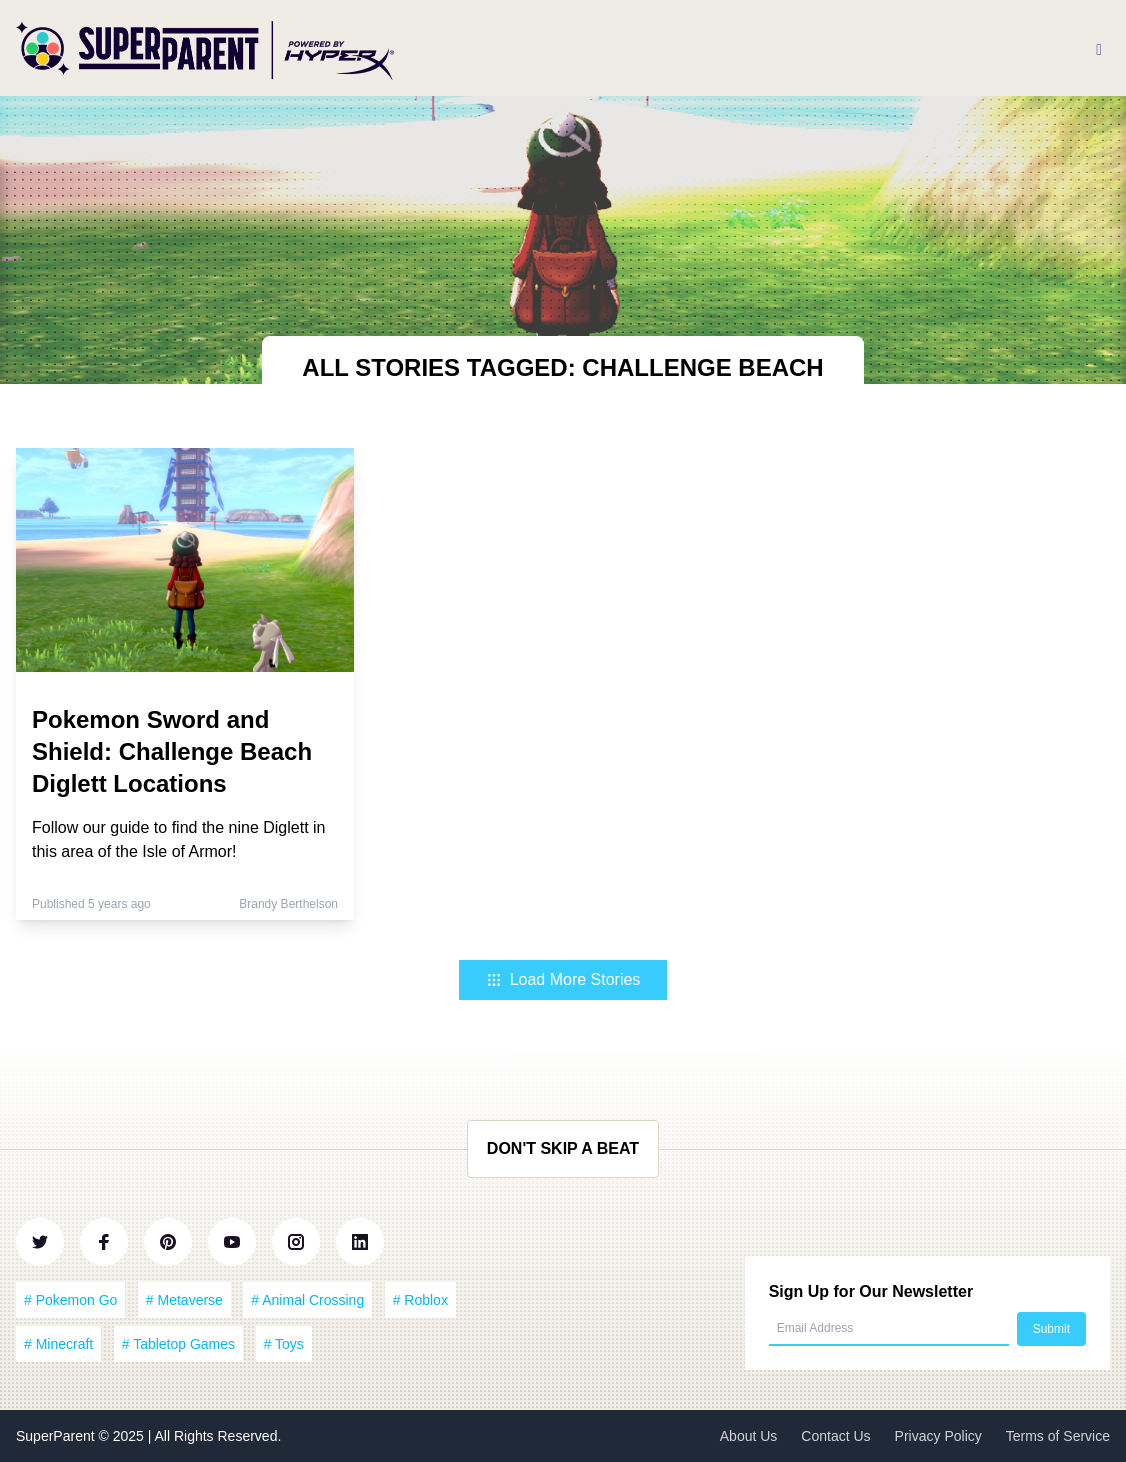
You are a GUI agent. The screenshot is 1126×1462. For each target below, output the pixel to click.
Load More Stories (563, 979)
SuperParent (57, 1436)
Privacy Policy (938, 1436)
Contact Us (835, 1436)
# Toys (284, 1344)
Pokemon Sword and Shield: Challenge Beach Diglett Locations (172, 751)
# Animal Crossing (307, 1300)
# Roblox (420, 1300)
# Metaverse (184, 1300)
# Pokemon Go (70, 1300)
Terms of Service (1058, 1436)
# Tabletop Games (178, 1344)
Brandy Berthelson (288, 904)
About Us (749, 1436)
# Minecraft (58, 1344)
